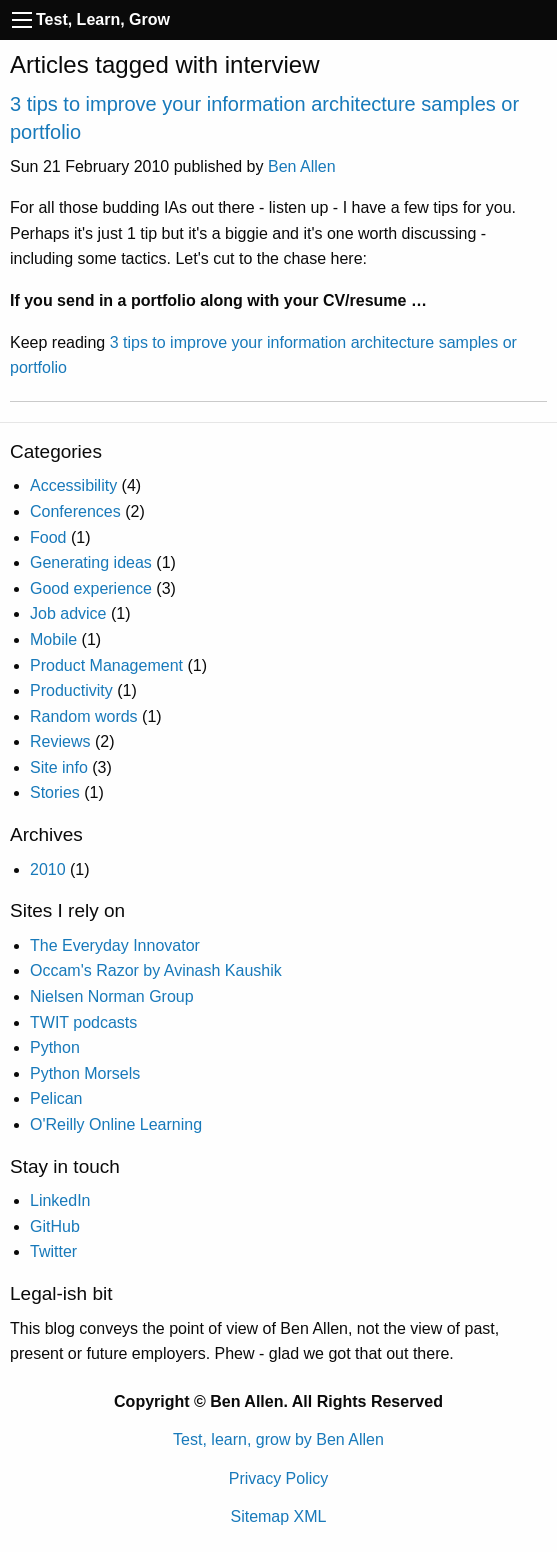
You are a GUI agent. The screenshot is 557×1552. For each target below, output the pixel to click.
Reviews (60, 741)
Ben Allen (302, 166)
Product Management (106, 665)
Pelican (56, 1098)
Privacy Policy (279, 1478)
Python (55, 1047)
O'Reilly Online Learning (116, 1124)
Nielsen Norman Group (112, 996)
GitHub (55, 1226)
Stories (55, 792)
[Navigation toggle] (22, 20)
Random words (84, 716)
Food (48, 537)
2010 (48, 869)
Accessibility (73, 485)
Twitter (53, 1251)
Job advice (68, 613)
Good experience (91, 588)
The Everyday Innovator (115, 945)
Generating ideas (91, 562)
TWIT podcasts (83, 1022)
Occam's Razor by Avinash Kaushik (156, 970)
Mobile (53, 639)
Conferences (75, 511)
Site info (59, 767)
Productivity (71, 690)
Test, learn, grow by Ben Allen (278, 1439)
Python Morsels (85, 1073)
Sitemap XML (278, 1516)
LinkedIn (60, 1200)
